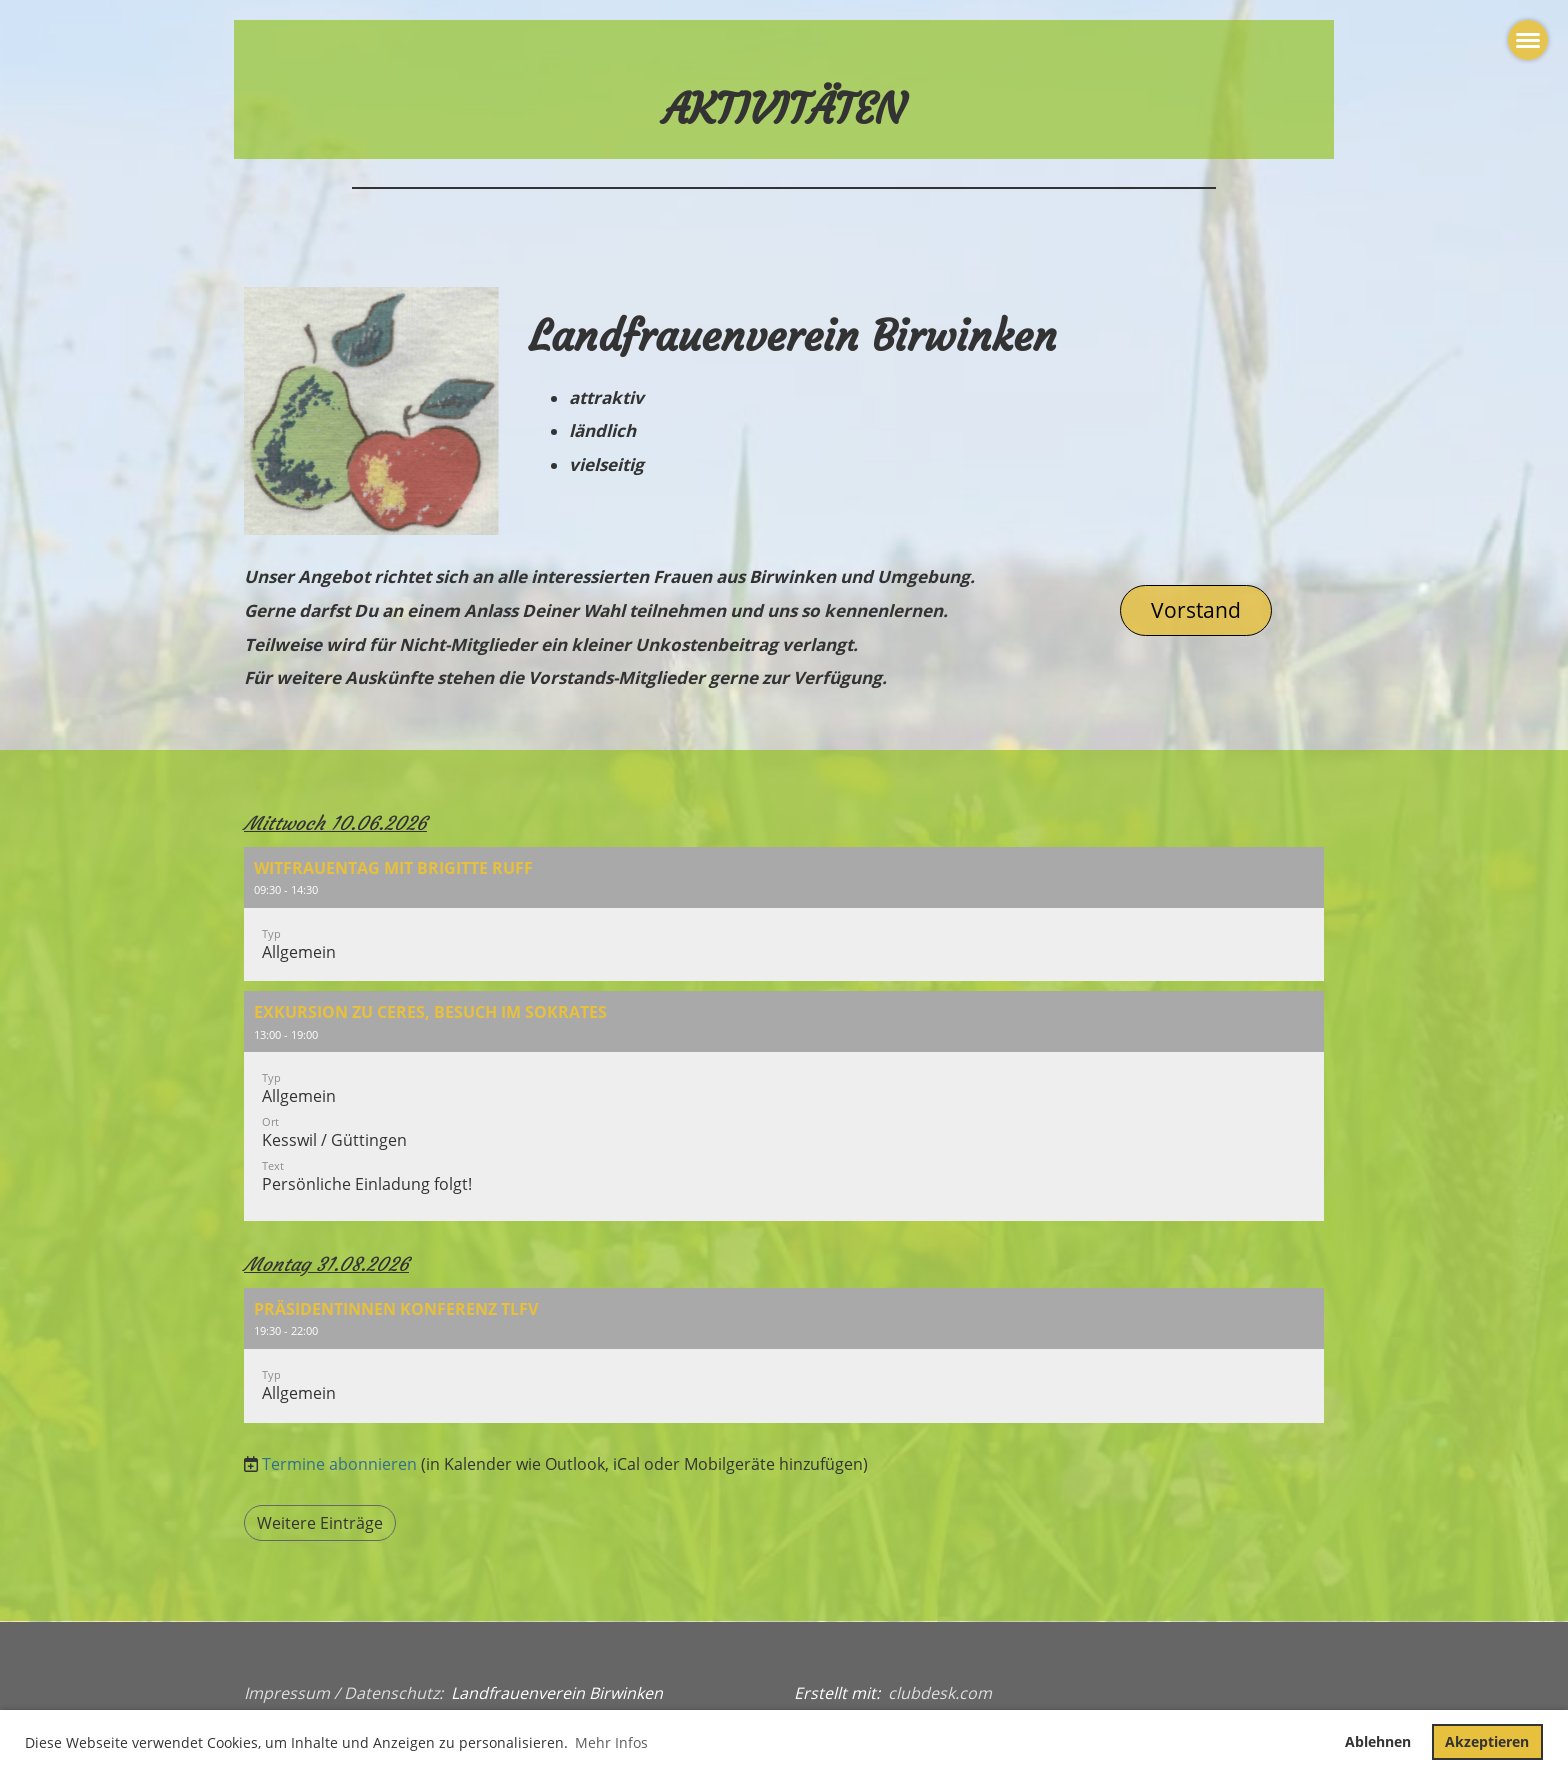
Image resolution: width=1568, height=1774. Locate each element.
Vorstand (1196, 610)
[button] (784, 914)
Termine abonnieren (339, 1464)
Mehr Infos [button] (611, 1742)
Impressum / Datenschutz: (343, 1693)
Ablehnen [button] (1378, 1741)
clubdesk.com (940, 1693)
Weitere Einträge (320, 1523)
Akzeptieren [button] (1487, 1741)
